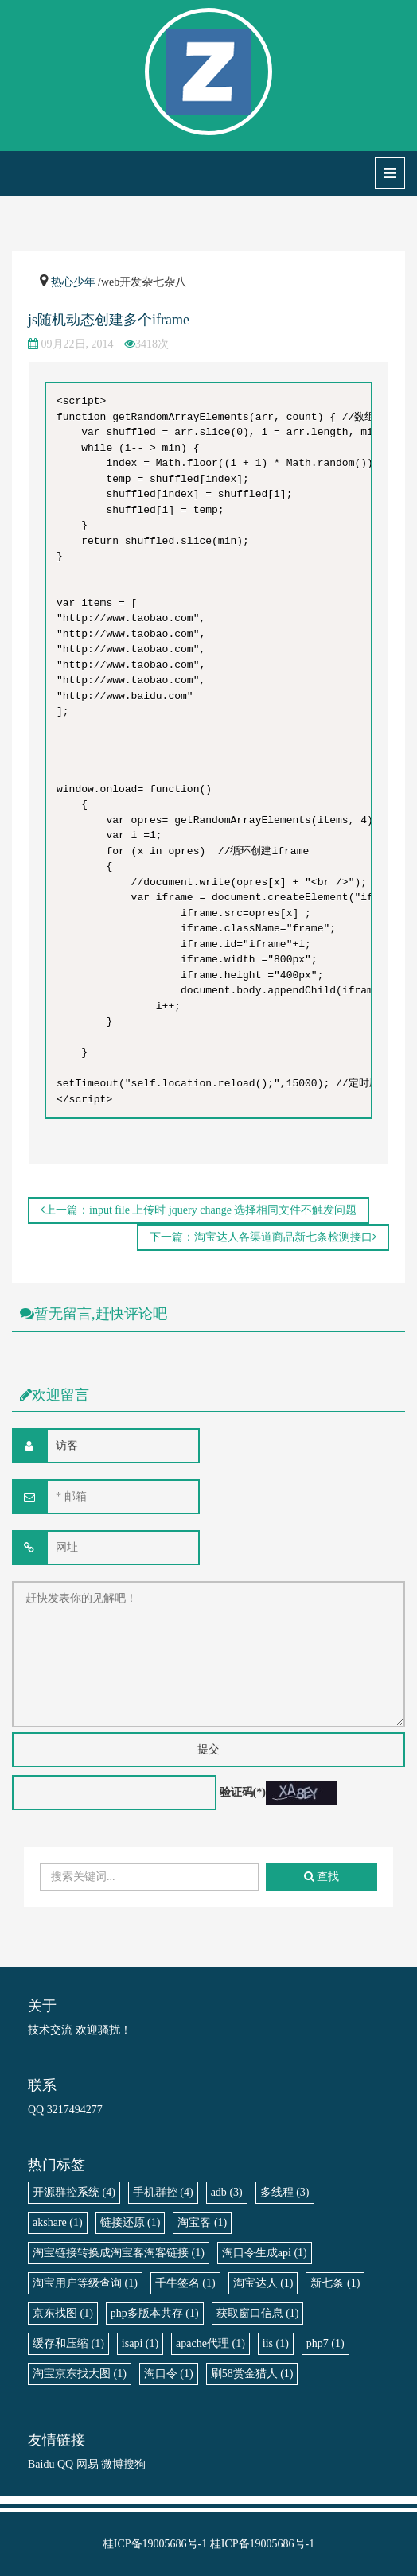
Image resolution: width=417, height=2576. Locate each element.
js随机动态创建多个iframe (108, 320)
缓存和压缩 (68, 2343)
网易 (87, 2464)
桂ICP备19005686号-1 (155, 2544)
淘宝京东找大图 (80, 2374)
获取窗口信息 (257, 2313)
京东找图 (63, 2313)
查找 (322, 1876)
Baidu (41, 2464)
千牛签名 (185, 2283)
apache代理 (210, 2343)
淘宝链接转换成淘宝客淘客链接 (119, 2253)
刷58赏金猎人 (252, 2374)
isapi (140, 2343)
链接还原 (130, 2222)
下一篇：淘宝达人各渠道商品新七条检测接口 (263, 1237)
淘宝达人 (263, 2283)
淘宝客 (202, 2222)
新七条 (335, 2283)
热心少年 (73, 282)
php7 (325, 2343)
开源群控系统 (74, 2192)
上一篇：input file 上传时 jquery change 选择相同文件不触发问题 (199, 1210)
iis (276, 2343)
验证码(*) (243, 1792)
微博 (112, 2464)
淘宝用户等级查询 (85, 2283)
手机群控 (163, 2192)
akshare (58, 2222)
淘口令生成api (264, 2253)
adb (227, 2192)
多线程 (285, 2192)
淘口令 (168, 2374)
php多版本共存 (155, 2313)
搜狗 (134, 2464)
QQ (65, 2464)
